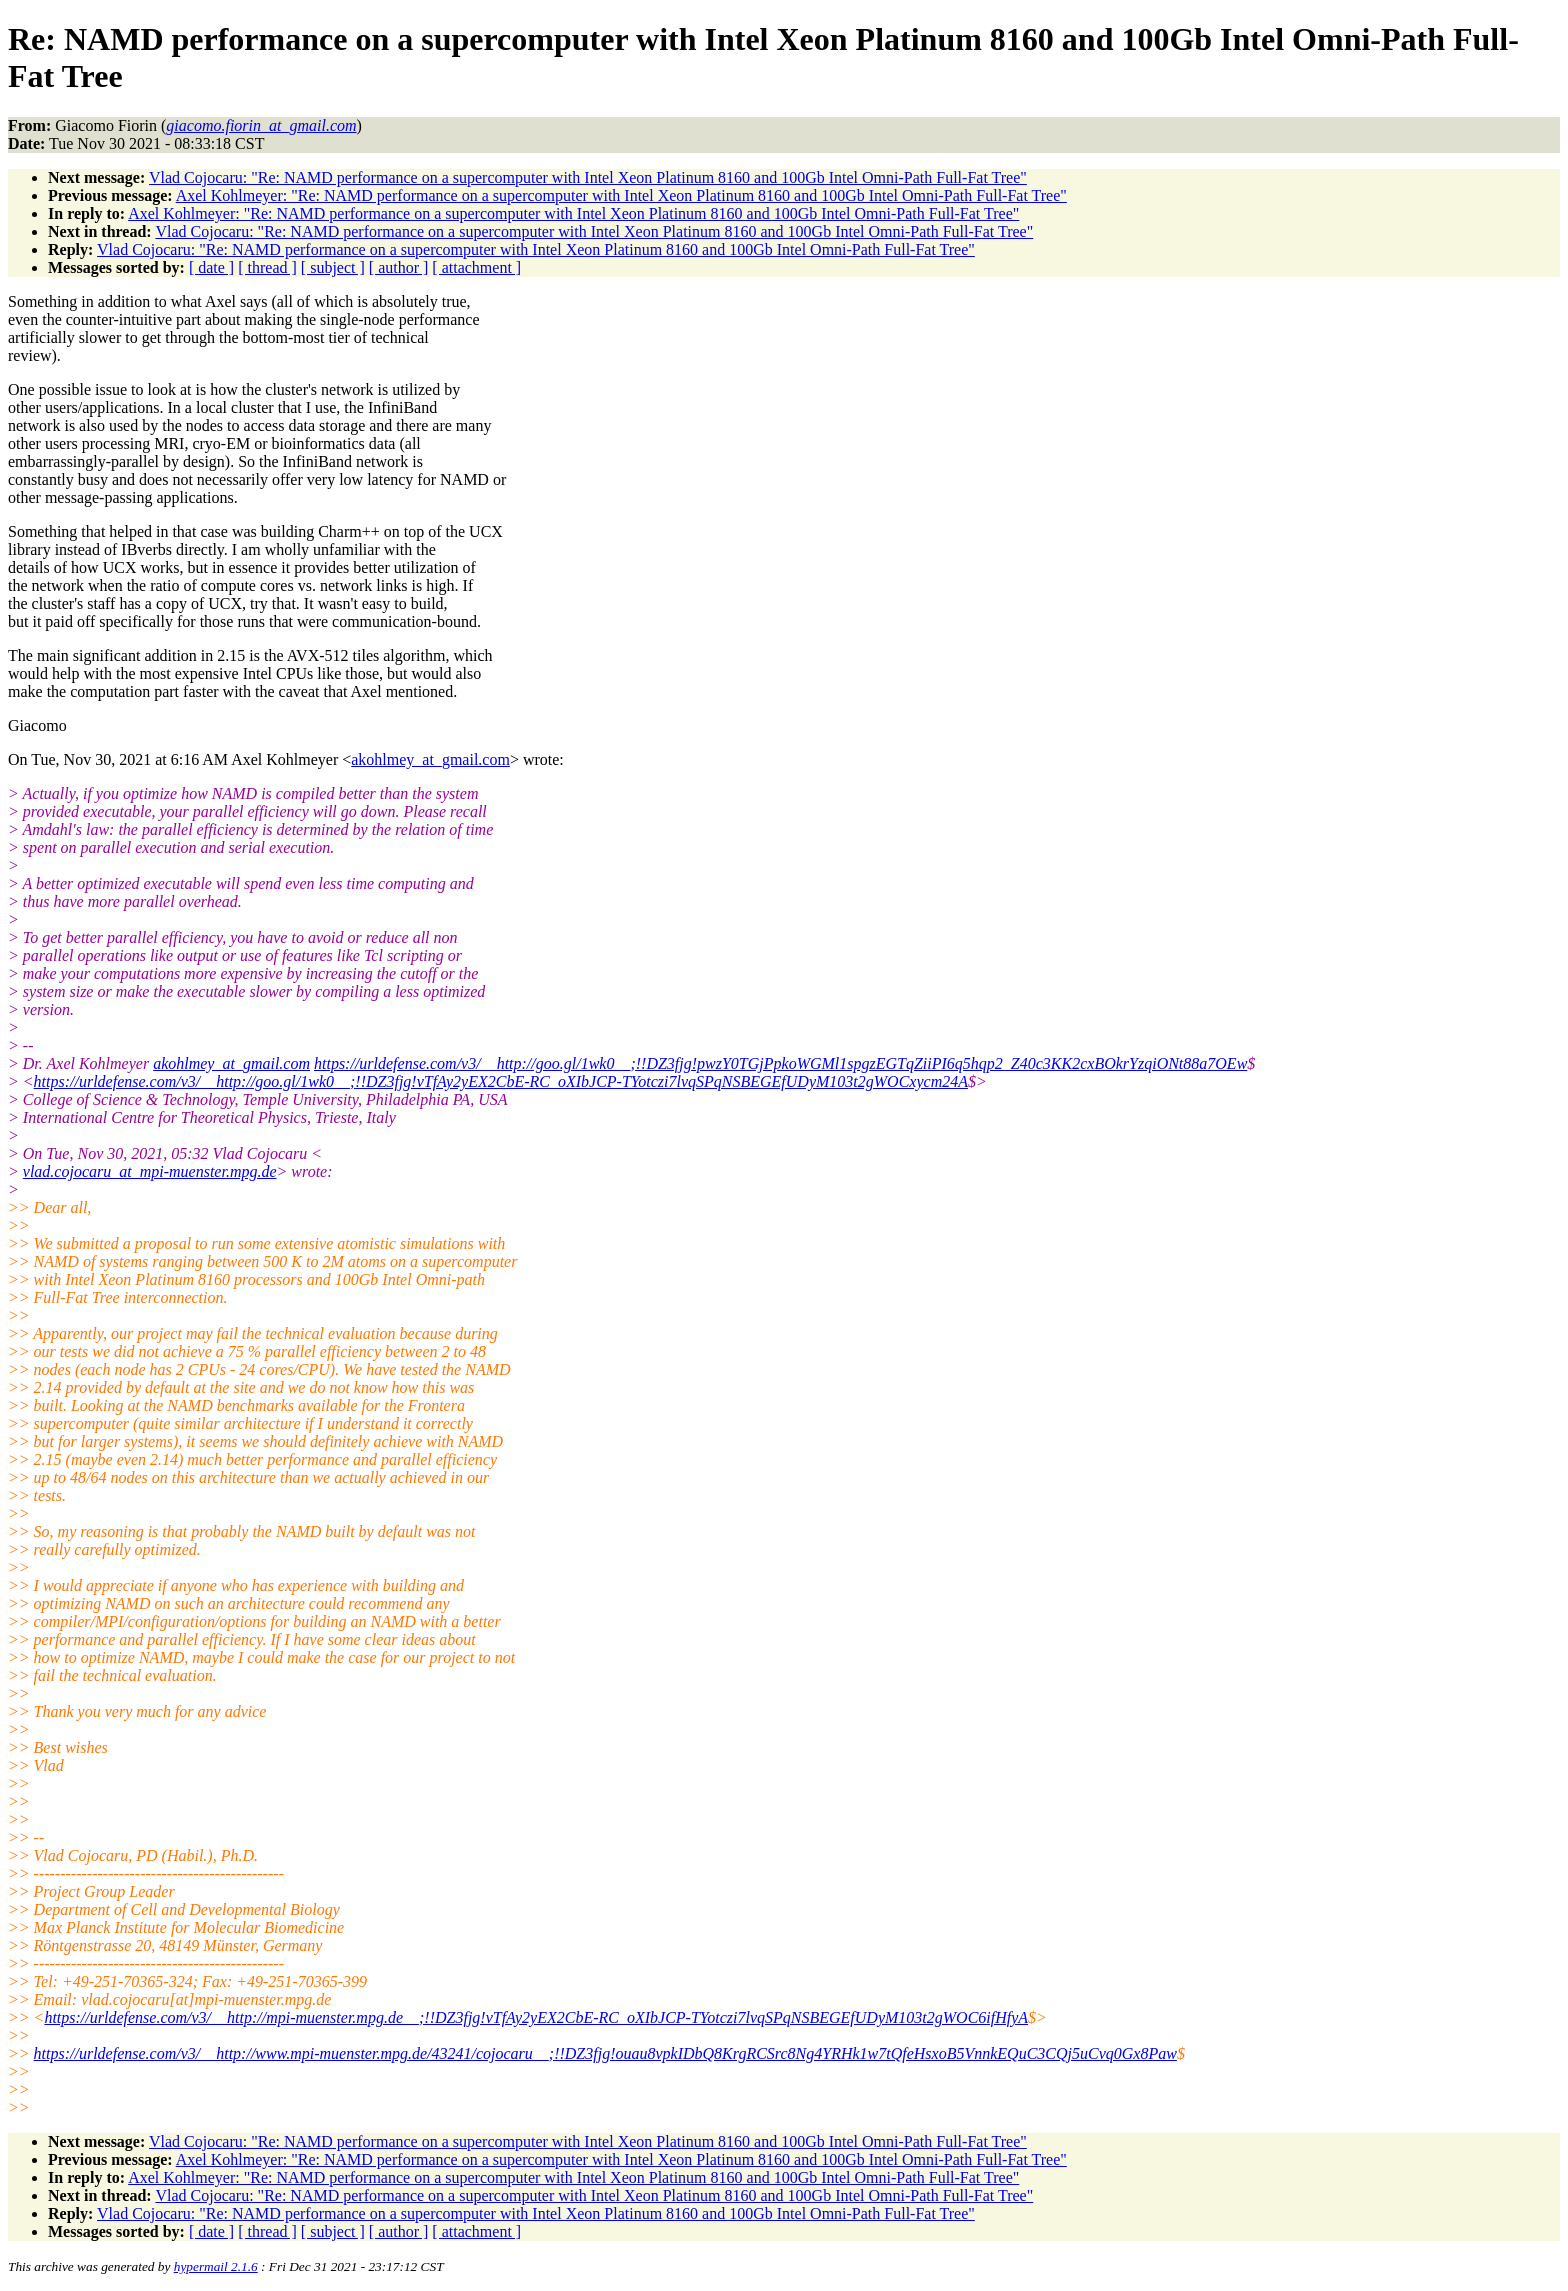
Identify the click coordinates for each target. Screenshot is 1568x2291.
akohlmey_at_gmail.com (430, 759)
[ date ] (211, 267)
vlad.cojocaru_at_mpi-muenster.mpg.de (150, 1171)
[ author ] (399, 267)
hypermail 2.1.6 (216, 2266)
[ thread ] (267, 267)
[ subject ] (333, 267)
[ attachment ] (476, 267)
